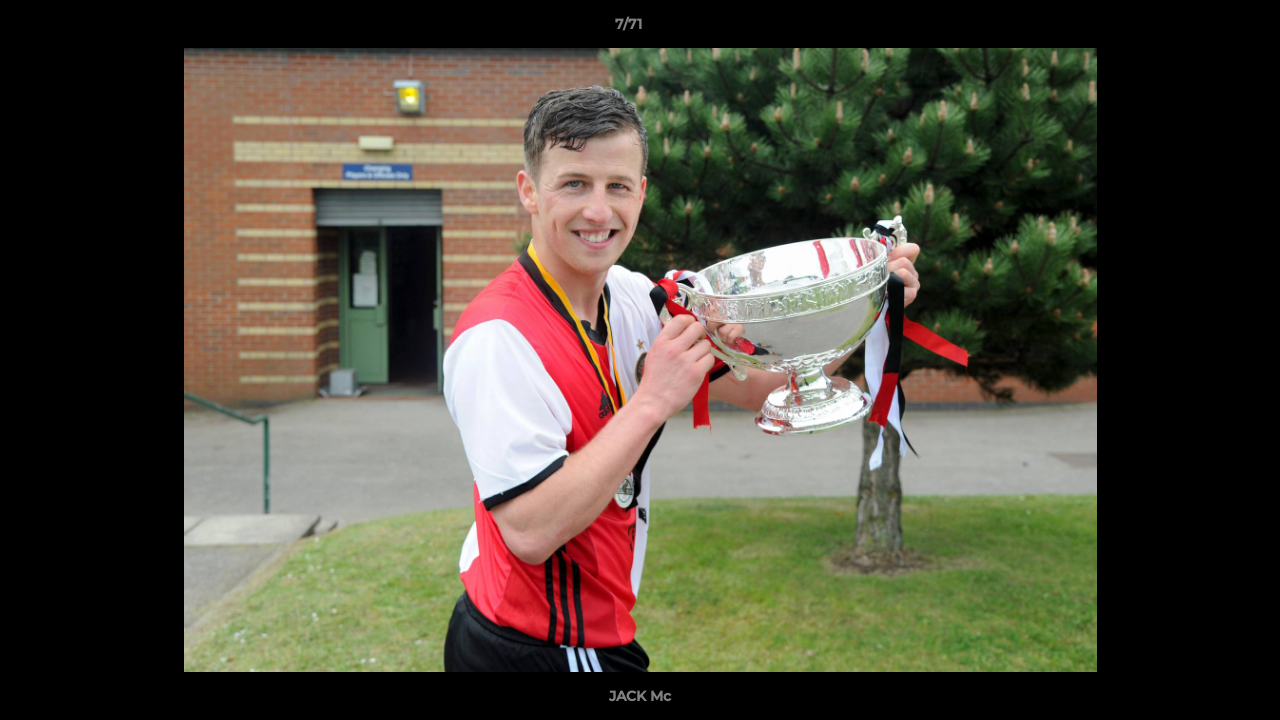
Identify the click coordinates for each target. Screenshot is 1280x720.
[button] (1196, 29)
